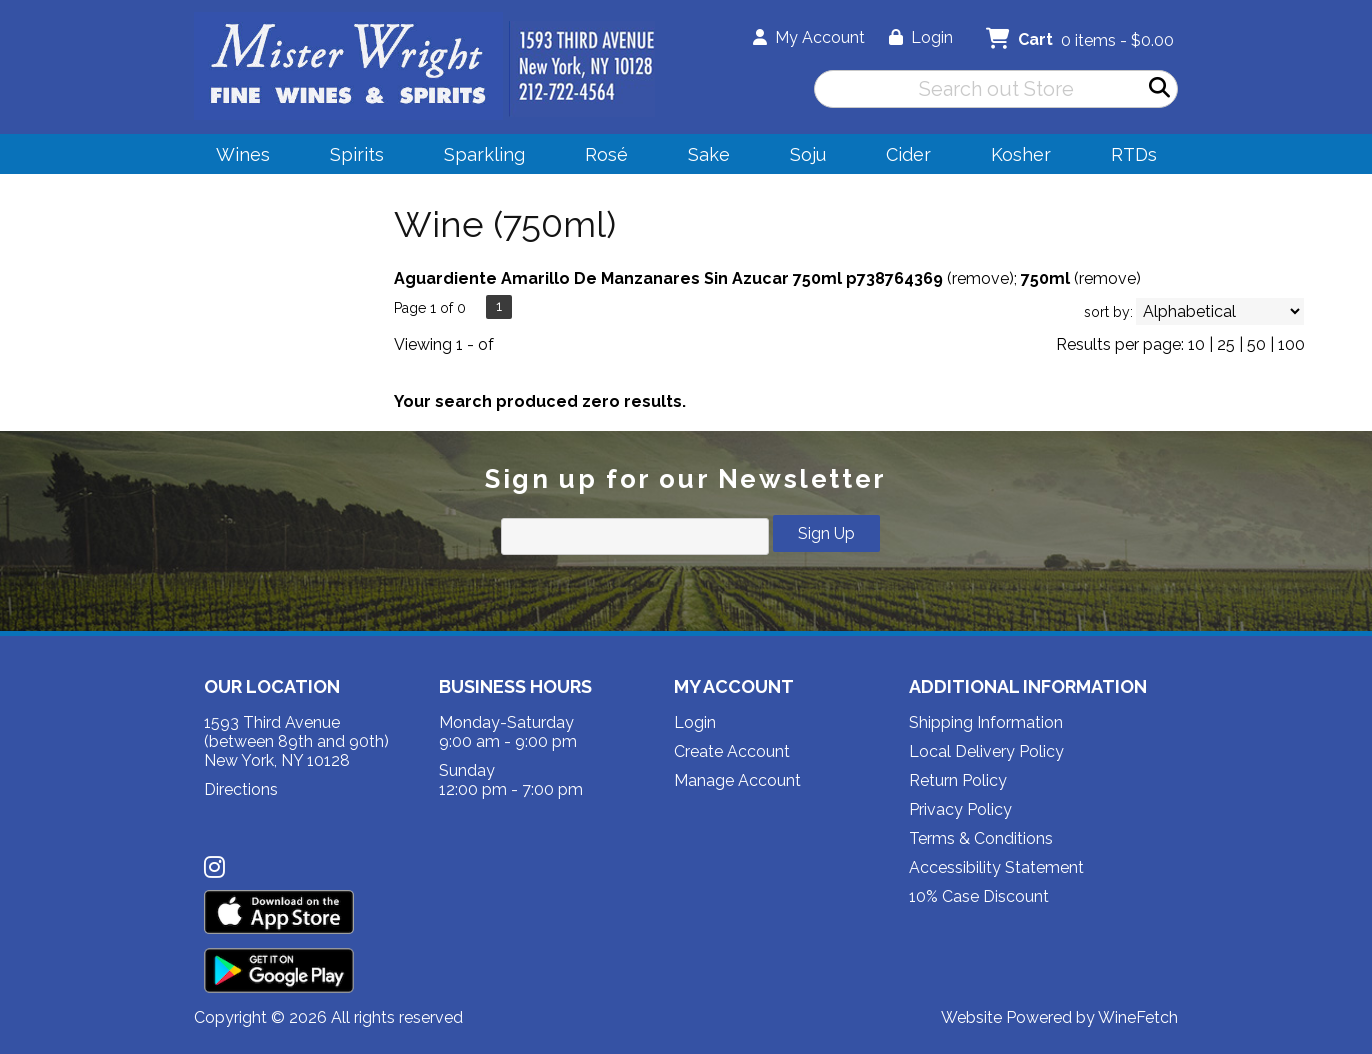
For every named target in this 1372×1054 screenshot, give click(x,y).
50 (1256, 344)
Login (921, 37)
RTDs (1134, 154)
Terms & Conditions (981, 838)
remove (980, 278)
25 (1226, 344)
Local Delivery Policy (986, 751)
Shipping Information (986, 722)
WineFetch (1138, 1017)
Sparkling (478, 157)
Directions (241, 789)
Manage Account (737, 780)
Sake (709, 154)
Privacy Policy (960, 809)
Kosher (1021, 154)
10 (1196, 344)
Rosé (606, 154)
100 (1291, 344)
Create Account (732, 751)
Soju (801, 157)
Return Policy (958, 780)
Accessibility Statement (996, 867)
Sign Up (826, 533)
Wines (236, 157)
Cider (902, 157)
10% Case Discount (979, 896)
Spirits (350, 157)
